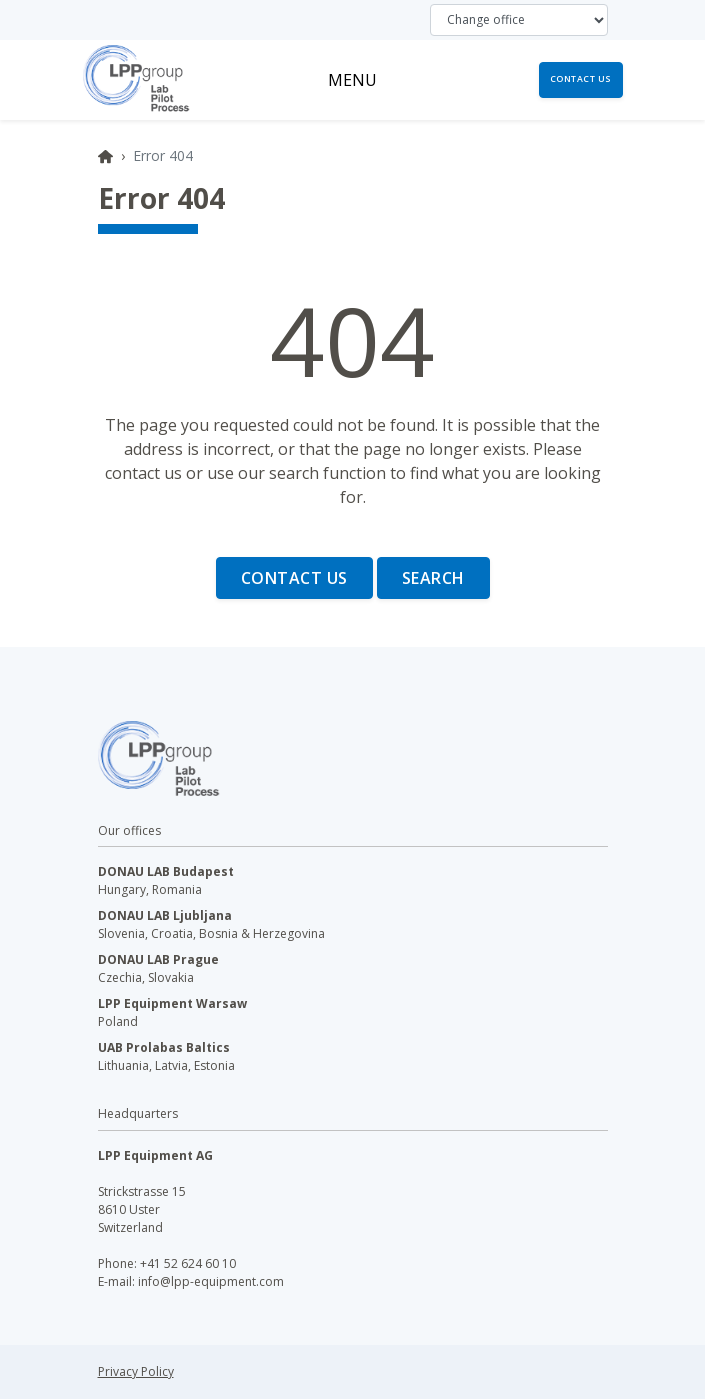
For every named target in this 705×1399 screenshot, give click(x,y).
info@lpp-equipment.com (211, 1281)
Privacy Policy (136, 1371)
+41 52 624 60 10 (188, 1263)
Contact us (294, 578)
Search (433, 578)
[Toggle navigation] (352, 80)
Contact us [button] (581, 79)
